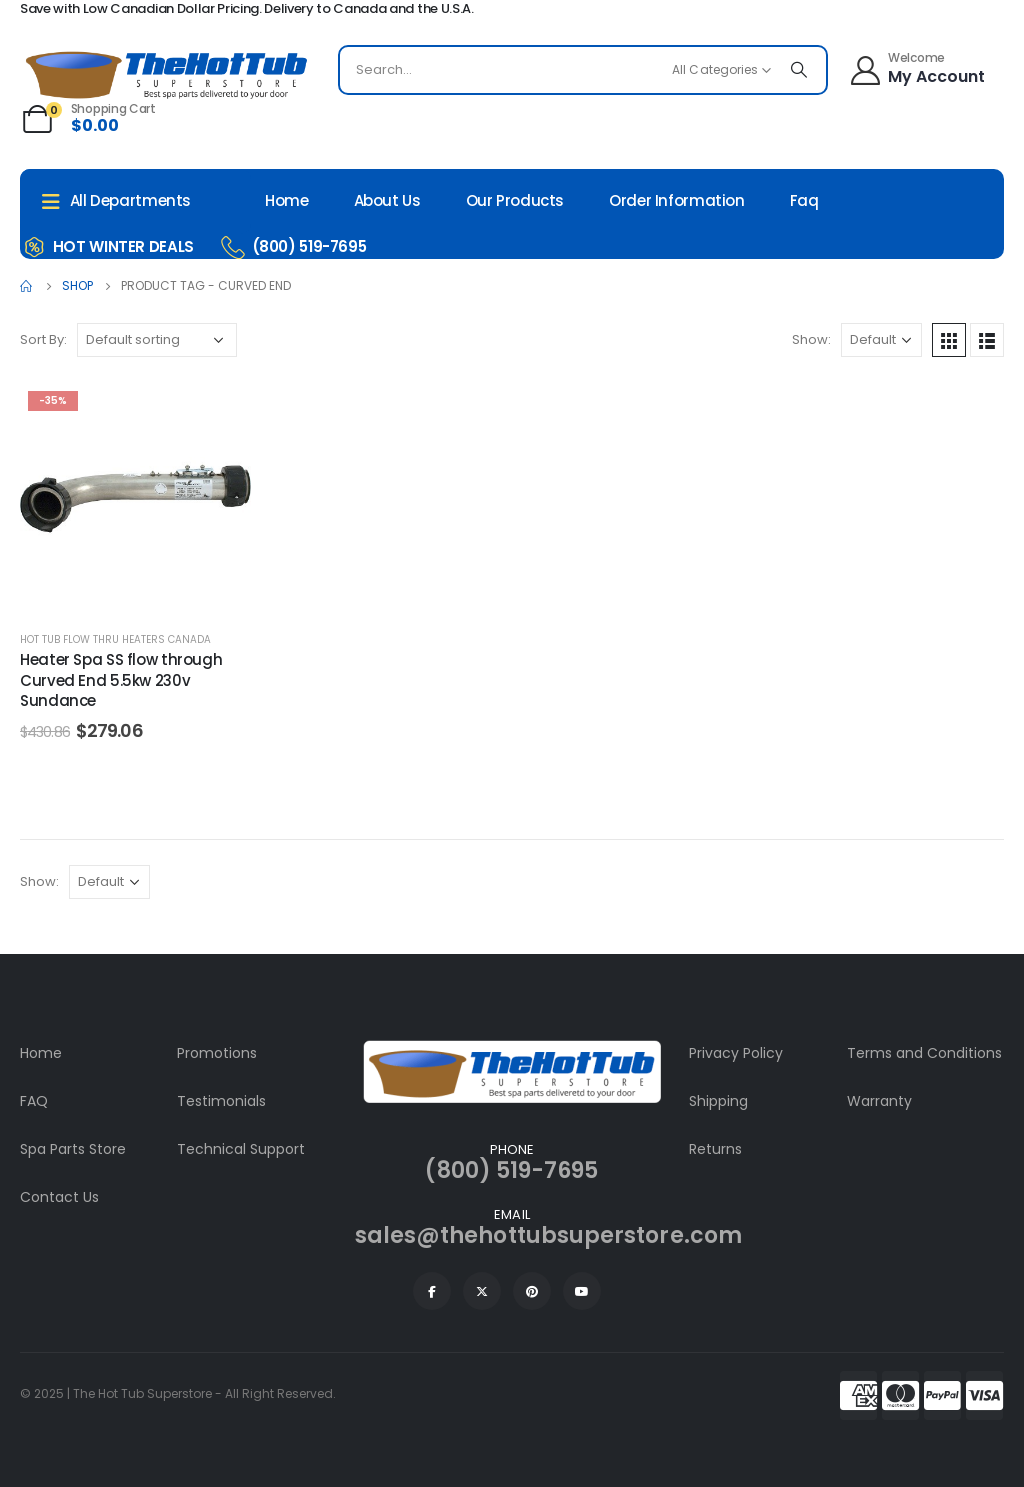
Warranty (879, 1101)
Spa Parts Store (73, 1149)
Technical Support (241, 1149)
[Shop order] (157, 340)
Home (287, 200)
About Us (387, 200)
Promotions (217, 1053)
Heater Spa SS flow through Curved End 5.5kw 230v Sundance (121, 680)
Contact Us (59, 1197)
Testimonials (221, 1101)
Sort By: (43, 339)
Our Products (515, 200)
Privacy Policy (736, 1053)
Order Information (677, 200)
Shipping (718, 1101)
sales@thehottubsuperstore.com (548, 1235)
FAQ (34, 1101)
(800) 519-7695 (511, 1170)
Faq (804, 200)
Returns (715, 1149)
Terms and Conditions (924, 1053)
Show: (811, 339)
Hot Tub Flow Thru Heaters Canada (115, 639)
